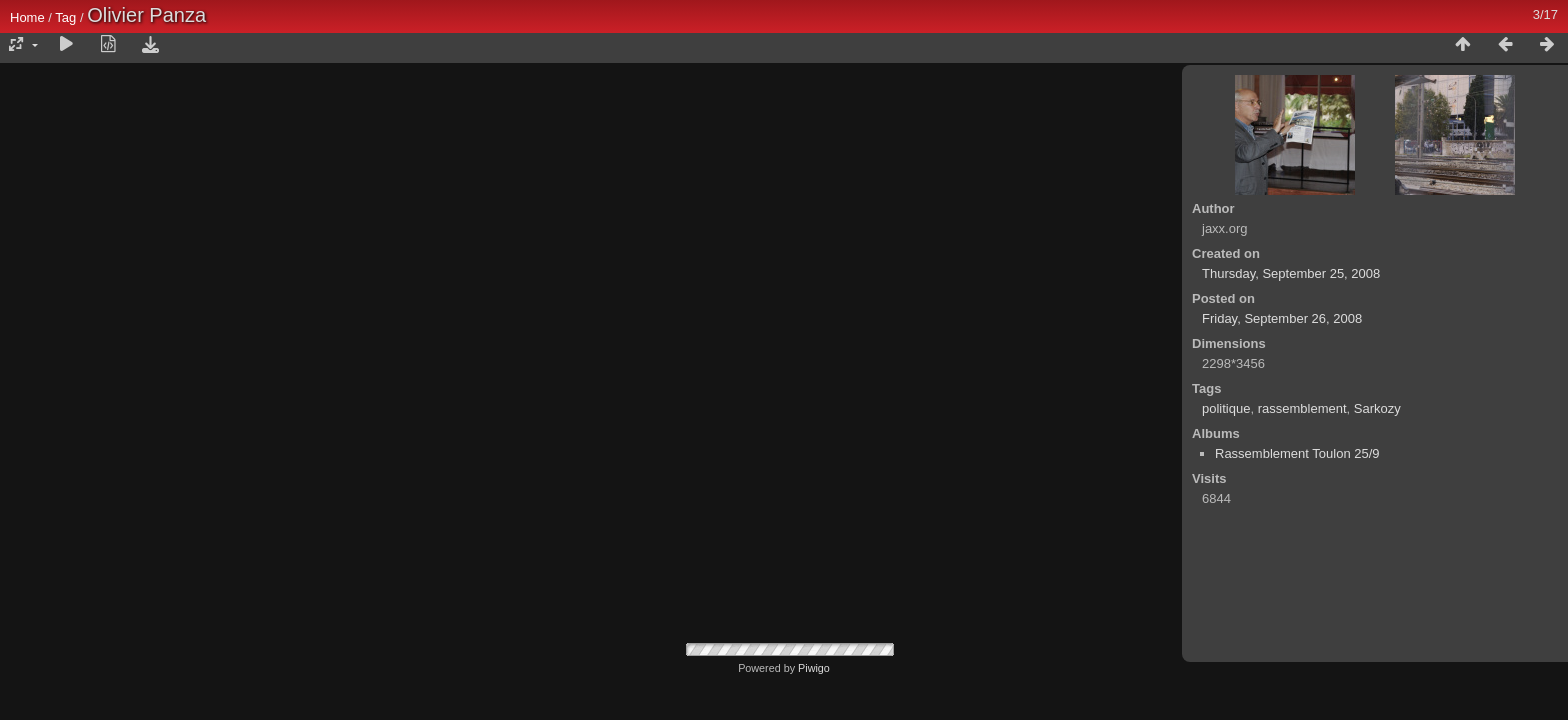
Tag (65, 17)
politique (1226, 408)
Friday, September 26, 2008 (1282, 318)
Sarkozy (1377, 408)
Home (27, 17)
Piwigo (814, 668)
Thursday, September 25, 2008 (1291, 273)
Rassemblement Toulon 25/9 (1297, 453)
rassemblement (1302, 408)
